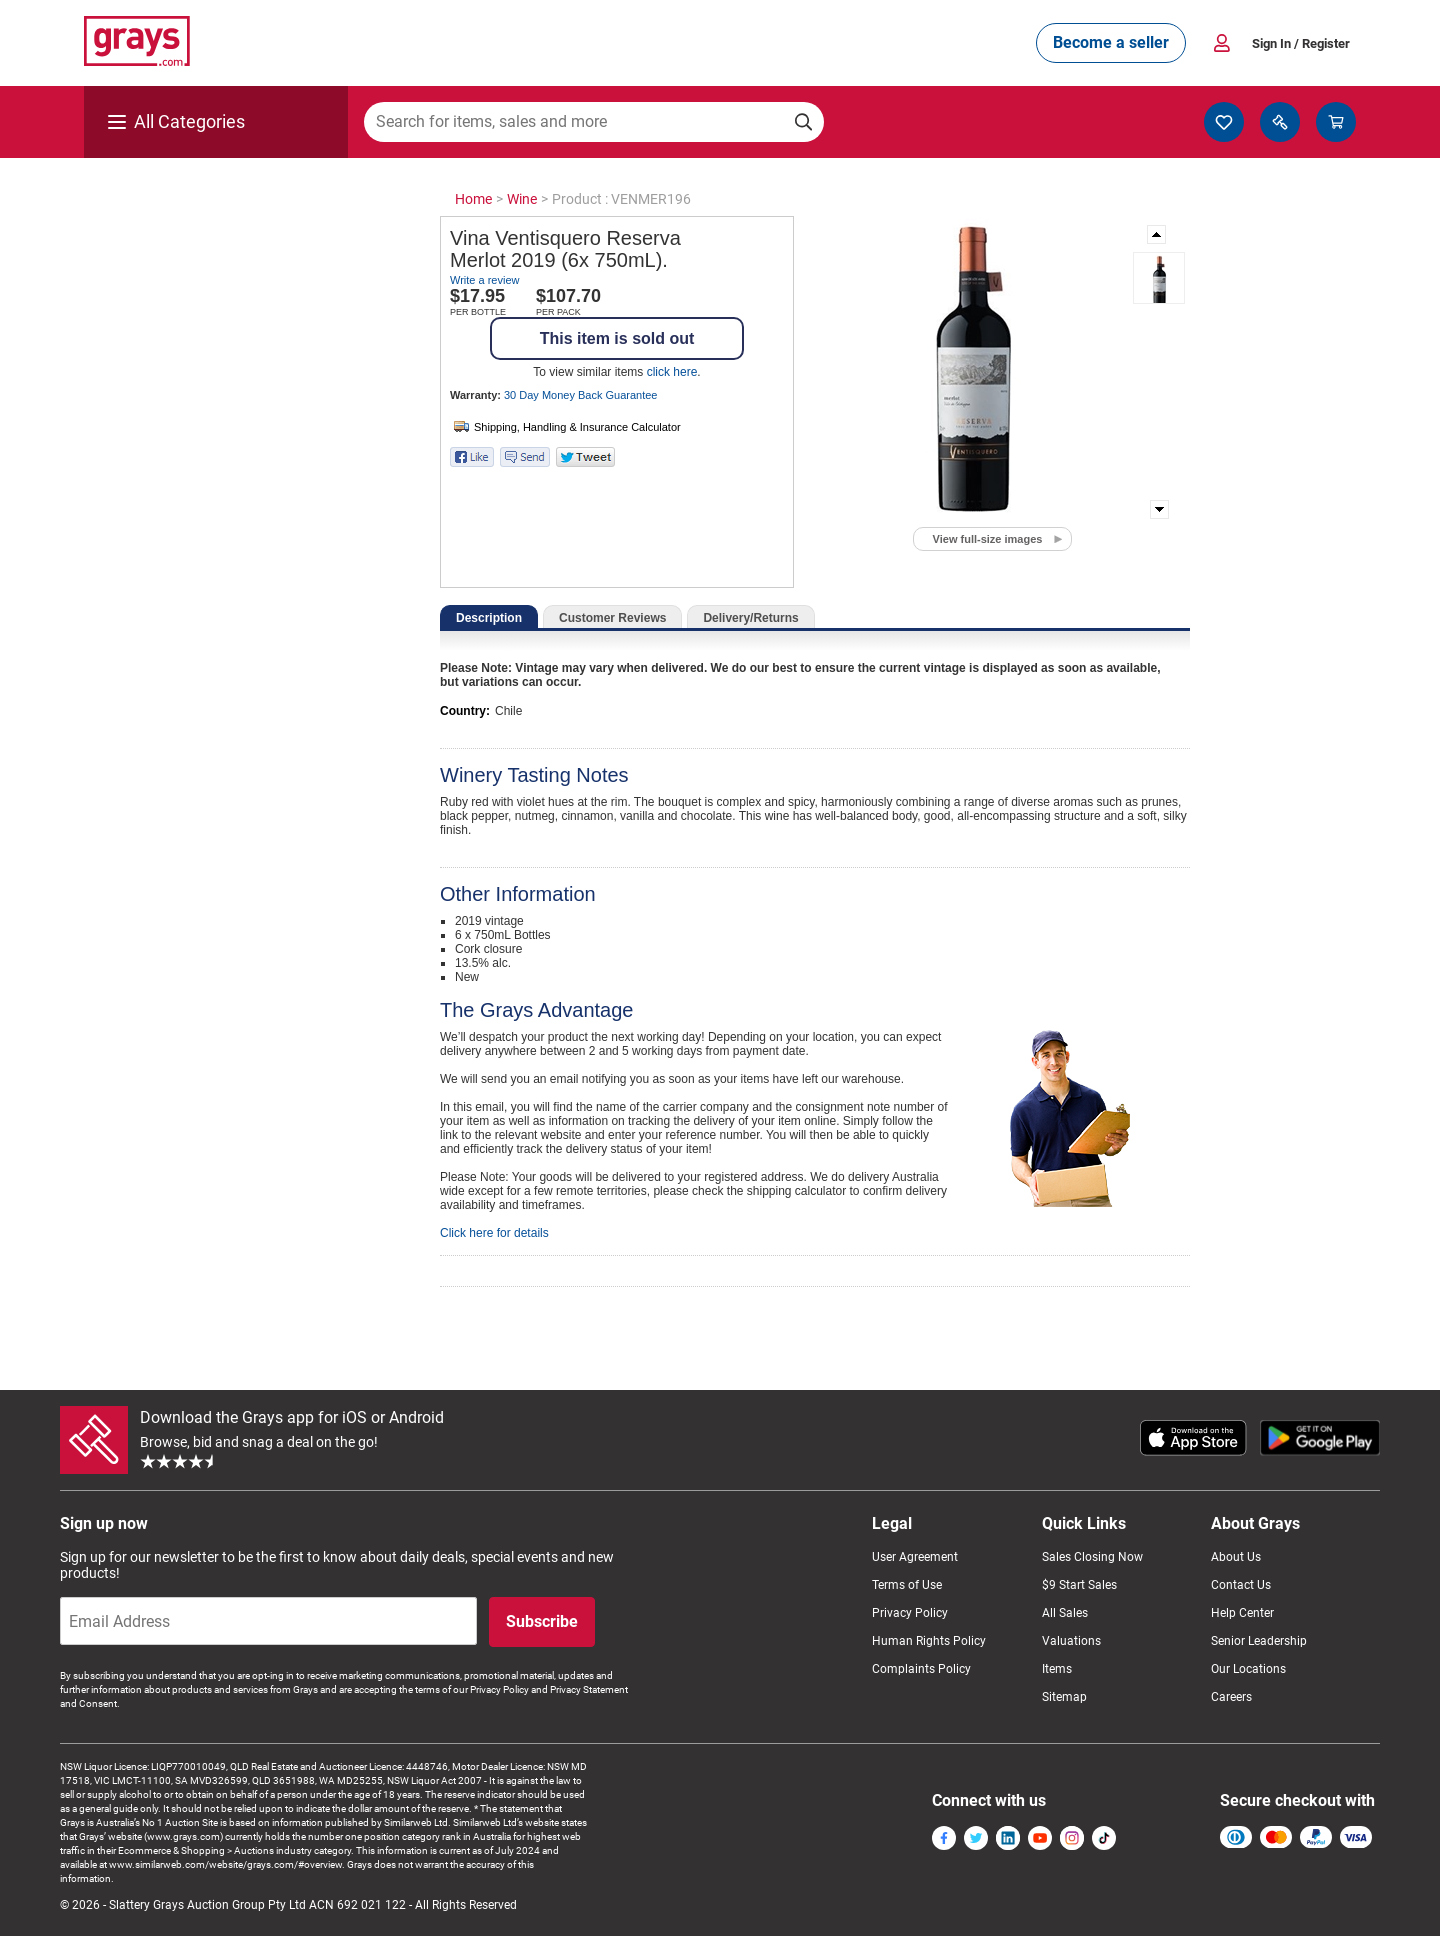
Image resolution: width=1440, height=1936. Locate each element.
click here (672, 372)
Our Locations (1248, 1669)
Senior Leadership (1259, 1641)
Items (1057, 1669)
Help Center (1242, 1613)
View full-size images (988, 539)
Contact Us (1241, 1585)
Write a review (484, 280)
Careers (1231, 1697)
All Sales (1065, 1613)
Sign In (1301, 43)
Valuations (1071, 1641)
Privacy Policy (910, 1613)
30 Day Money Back (580, 395)
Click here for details (494, 1233)
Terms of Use (907, 1585)
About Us (1236, 1557)
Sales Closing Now (1092, 1557)
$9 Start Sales (1079, 1585)
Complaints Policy (921, 1669)
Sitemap (1064, 1697)
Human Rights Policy (929, 1641)
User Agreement (915, 1557)
